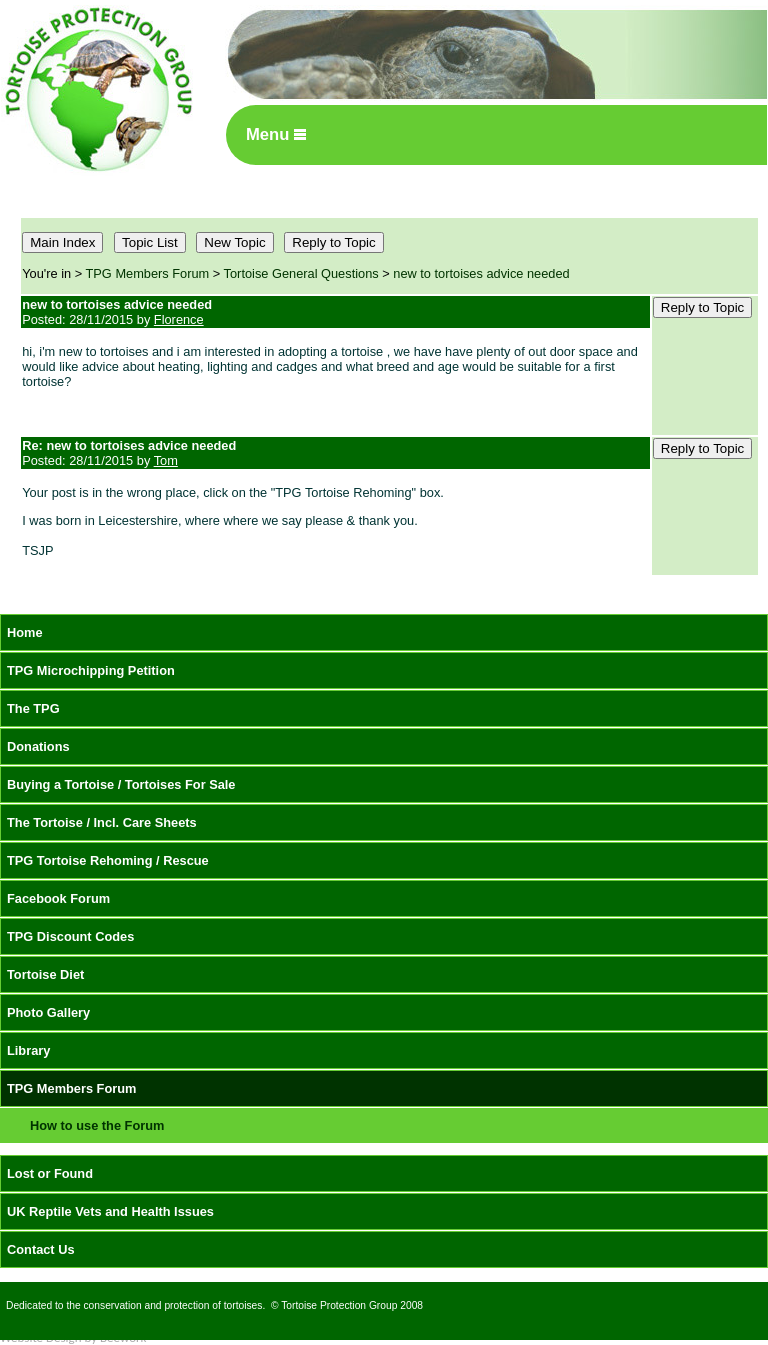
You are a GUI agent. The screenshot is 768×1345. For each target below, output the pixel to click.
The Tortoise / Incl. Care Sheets (102, 822)
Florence (179, 319)
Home (25, 632)
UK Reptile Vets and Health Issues (110, 1211)
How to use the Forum (97, 1125)
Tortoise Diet (45, 974)
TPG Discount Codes (70, 936)
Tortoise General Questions (301, 273)
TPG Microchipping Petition (91, 670)
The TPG (33, 708)
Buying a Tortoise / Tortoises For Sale (121, 784)
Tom (166, 460)
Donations (38, 746)
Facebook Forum (58, 898)
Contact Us (41, 1249)
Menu (276, 134)
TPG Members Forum (148, 273)
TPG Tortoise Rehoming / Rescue (108, 860)
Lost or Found (50, 1173)
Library (28, 1050)
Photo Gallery (48, 1012)
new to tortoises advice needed (481, 273)
